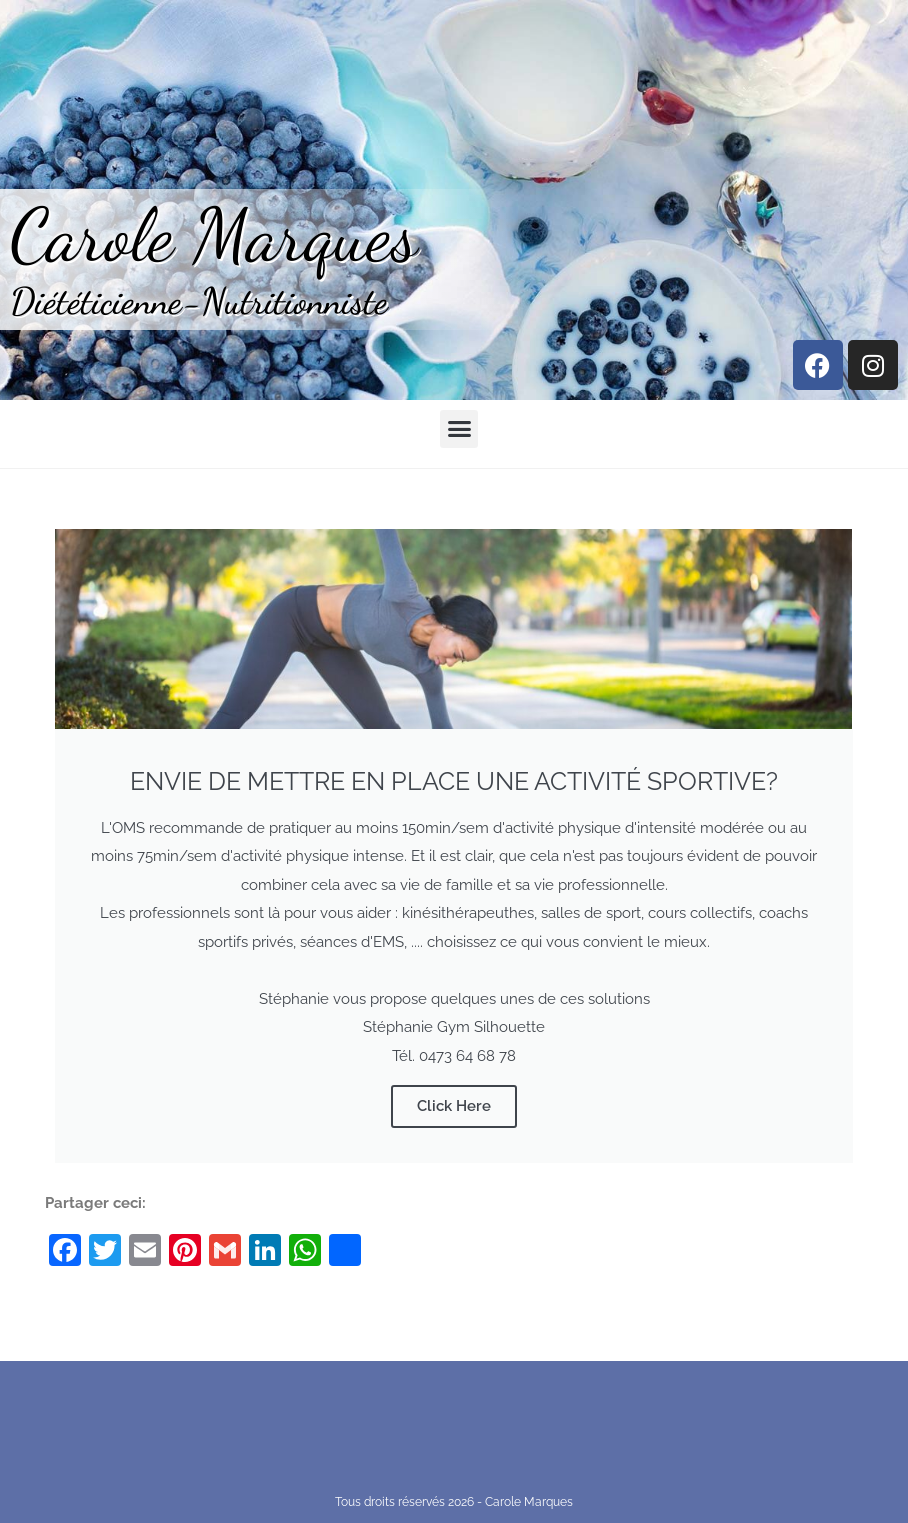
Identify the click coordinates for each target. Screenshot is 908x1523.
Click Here (454, 1106)
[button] (459, 429)
